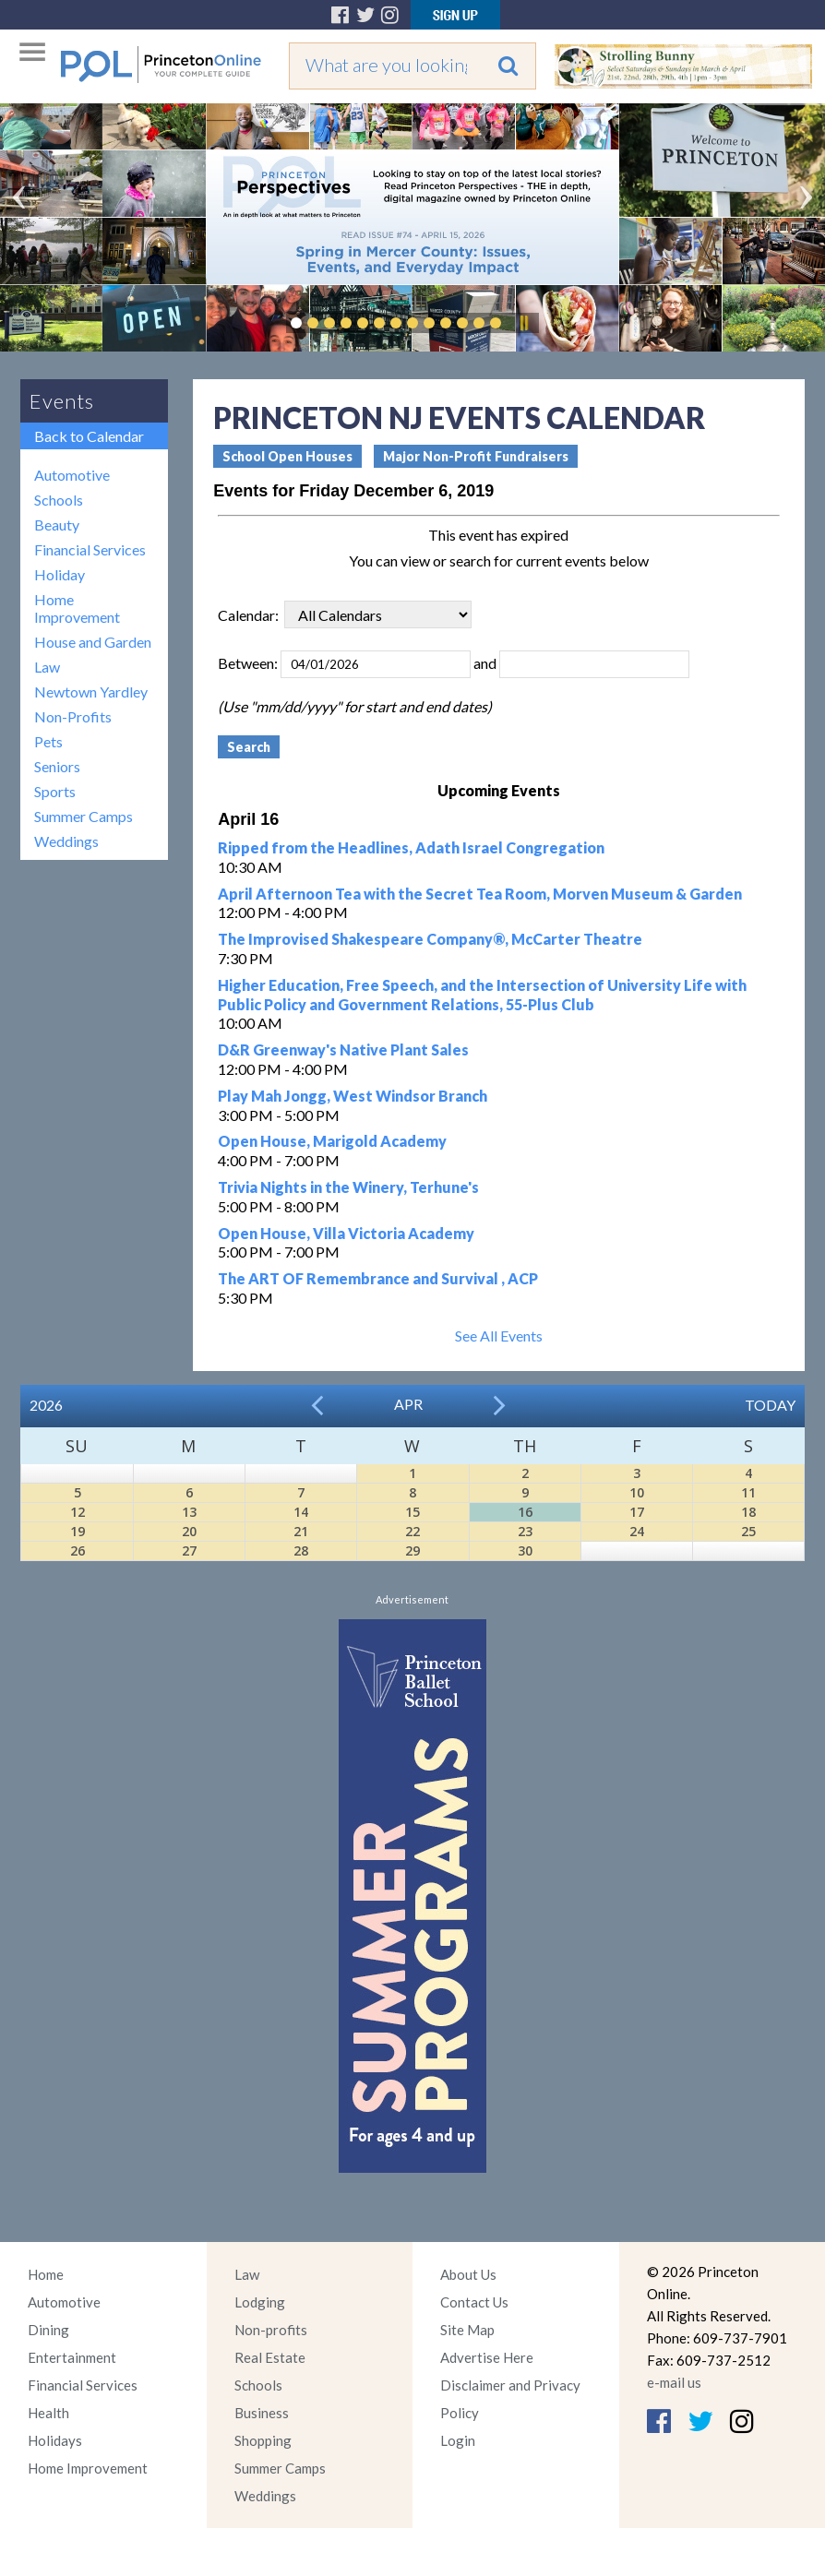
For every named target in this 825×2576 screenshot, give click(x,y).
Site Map (467, 2329)
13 (189, 1512)
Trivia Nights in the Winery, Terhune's (348, 1187)
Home (46, 2274)
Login (457, 2440)
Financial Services (90, 549)
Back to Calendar (89, 436)
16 (525, 1512)
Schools (58, 499)
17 (636, 1512)
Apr (408, 1404)
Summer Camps (83, 816)
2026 (46, 1404)
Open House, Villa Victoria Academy (346, 1233)
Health (48, 2412)
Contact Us (474, 2302)
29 (412, 1550)
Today (770, 1404)
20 (189, 1531)
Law (47, 666)
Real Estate (269, 2357)
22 (412, 1531)
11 (748, 1492)
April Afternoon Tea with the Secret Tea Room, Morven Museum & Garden (480, 893)
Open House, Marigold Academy (332, 1141)
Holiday (59, 574)
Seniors (57, 766)
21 (300, 1531)
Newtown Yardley (91, 691)
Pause (523, 323)
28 (300, 1550)
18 (748, 1512)
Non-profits (270, 2329)
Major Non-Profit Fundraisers (475, 456)
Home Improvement (77, 608)
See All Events (499, 1335)
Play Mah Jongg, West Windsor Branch (352, 1095)
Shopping (263, 2440)
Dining (48, 2329)
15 (412, 1512)
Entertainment (72, 2357)
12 (77, 1512)
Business (261, 2412)
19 (77, 1531)
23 (525, 1531)
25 (748, 1531)
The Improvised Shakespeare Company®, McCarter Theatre (430, 939)
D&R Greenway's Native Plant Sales (343, 1049)
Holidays (55, 2440)
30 (525, 1550)
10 (636, 1492)
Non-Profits (73, 716)
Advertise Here (486, 2357)
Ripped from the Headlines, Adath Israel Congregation (411, 847)
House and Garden (92, 641)
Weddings (66, 841)
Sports (55, 791)
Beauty (56, 524)
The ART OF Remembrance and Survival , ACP (378, 1278)
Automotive (72, 474)
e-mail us (674, 2382)
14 (300, 1512)
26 (77, 1550)
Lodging (259, 2302)
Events (62, 400)
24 (636, 1531)
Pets (48, 741)
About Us (468, 2274)
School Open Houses (287, 456)
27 (189, 1550)
